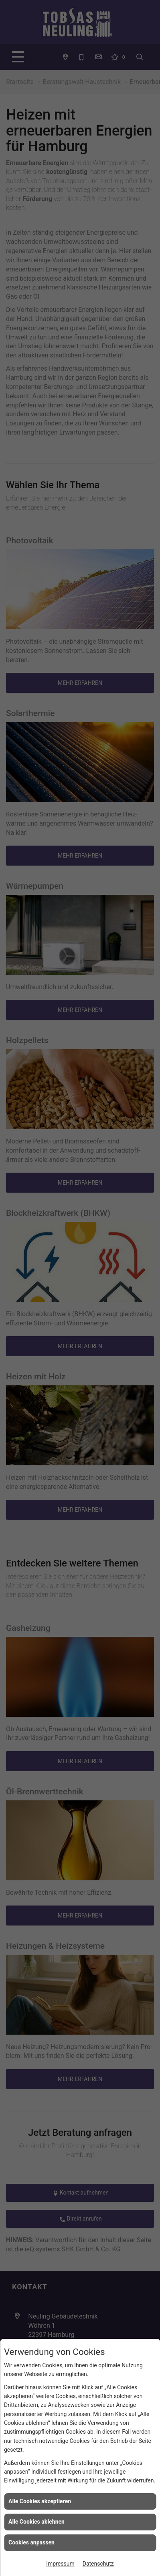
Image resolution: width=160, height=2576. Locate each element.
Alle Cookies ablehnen (36, 2521)
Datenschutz (98, 2563)
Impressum (60, 2563)
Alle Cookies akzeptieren (39, 2501)
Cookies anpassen (31, 2542)
